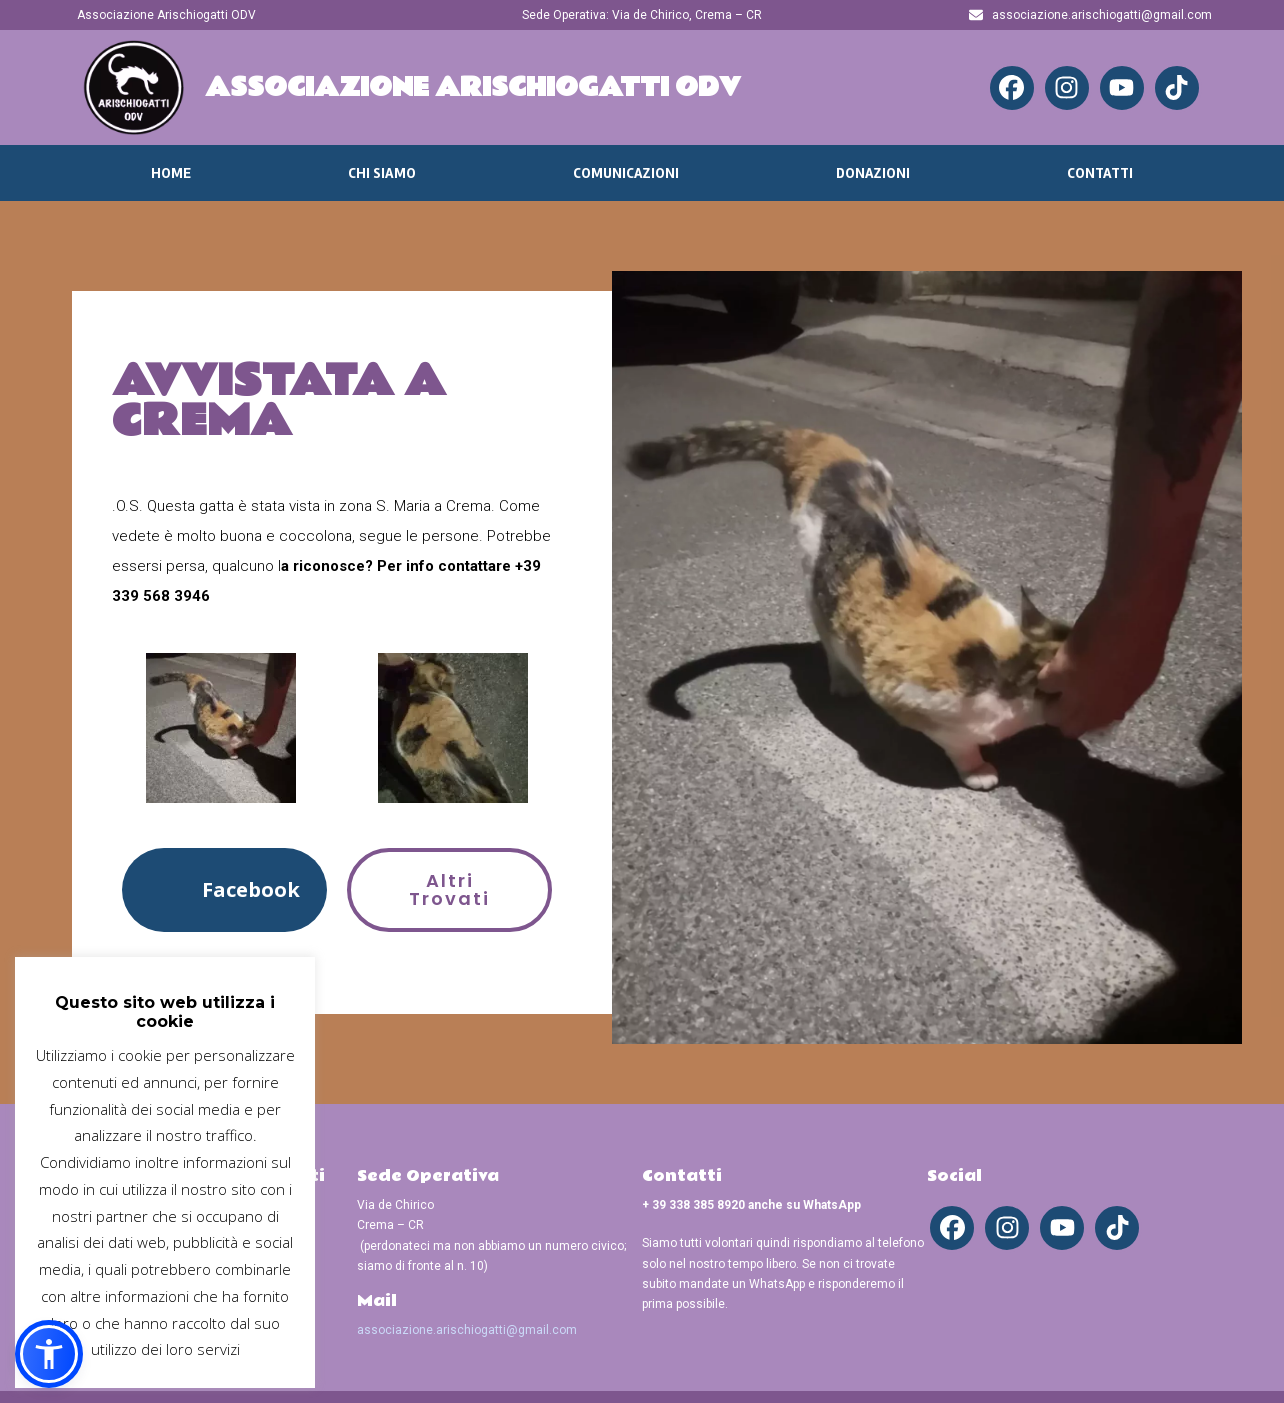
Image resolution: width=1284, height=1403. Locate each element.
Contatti (1100, 173)
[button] (224, 889)
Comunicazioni (626, 173)
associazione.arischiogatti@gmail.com (467, 1330)
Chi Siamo (382, 173)
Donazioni (873, 173)
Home (171, 173)
